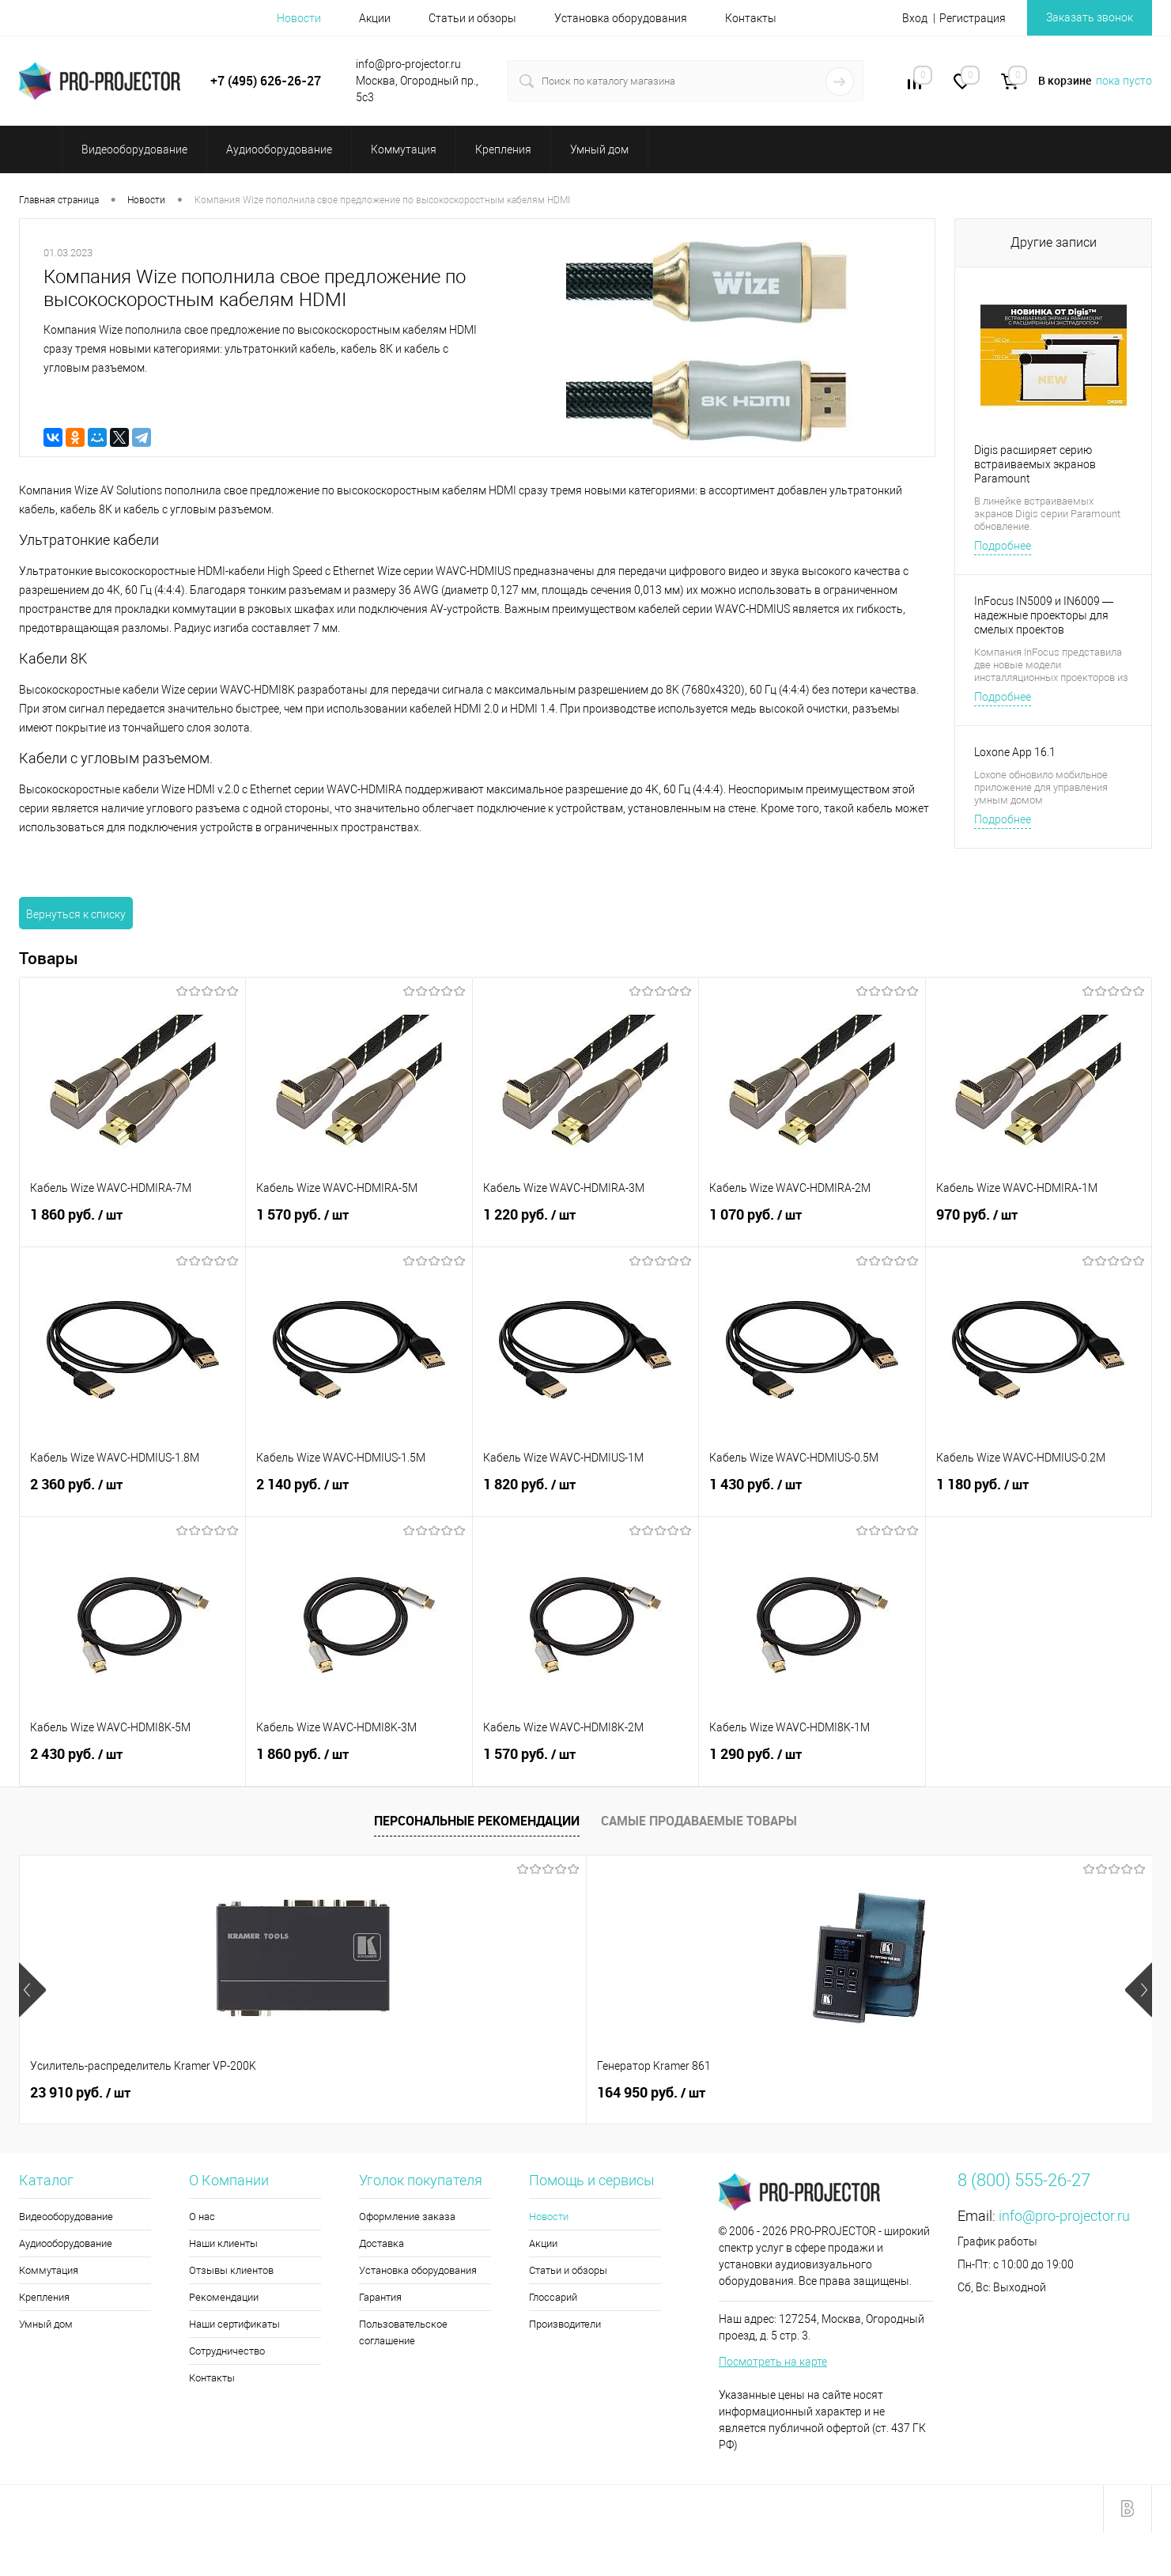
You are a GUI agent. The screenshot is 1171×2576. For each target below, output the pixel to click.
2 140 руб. (358, 1493)
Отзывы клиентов (231, 2270)
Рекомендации (224, 2297)
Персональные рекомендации (477, 1820)
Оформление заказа (407, 2216)
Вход (914, 18)
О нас (202, 2216)
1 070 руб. (811, 1223)
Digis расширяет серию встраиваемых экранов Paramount (1035, 464)
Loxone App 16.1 (1015, 752)
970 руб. (1038, 1223)
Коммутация (48, 2270)
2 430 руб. (132, 1763)
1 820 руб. (585, 1493)
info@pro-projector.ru (1064, 2215)
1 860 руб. (132, 1223)
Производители (565, 2324)
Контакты (750, 18)
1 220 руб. (585, 1223)
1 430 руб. (811, 1493)
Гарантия (380, 2297)
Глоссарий (553, 2297)
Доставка (381, 2243)
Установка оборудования (620, 18)
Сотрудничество (227, 2351)
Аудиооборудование (65, 2243)
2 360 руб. (132, 1493)
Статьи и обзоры (472, 18)
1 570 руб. (358, 1223)
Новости (299, 18)
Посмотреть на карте (773, 2361)
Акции (375, 18)
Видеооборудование (66, 2216)
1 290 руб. (811, 1763)
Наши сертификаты (234, 2324)
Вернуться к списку (76, 914)
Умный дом (46, 2324)
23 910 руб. (80, 2092)
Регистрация (972, 18)
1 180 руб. (1038, 1493)
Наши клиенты (223, 2243)
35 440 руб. (930, 2092)
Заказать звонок (1089, 17)
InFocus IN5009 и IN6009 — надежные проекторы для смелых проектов (1043, 615)
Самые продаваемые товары (699, 1820)
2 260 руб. (643, 2092)
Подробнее (1002, 545)
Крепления (44, 2297)
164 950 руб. (367, 2092)
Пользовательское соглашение (403, 2332)
